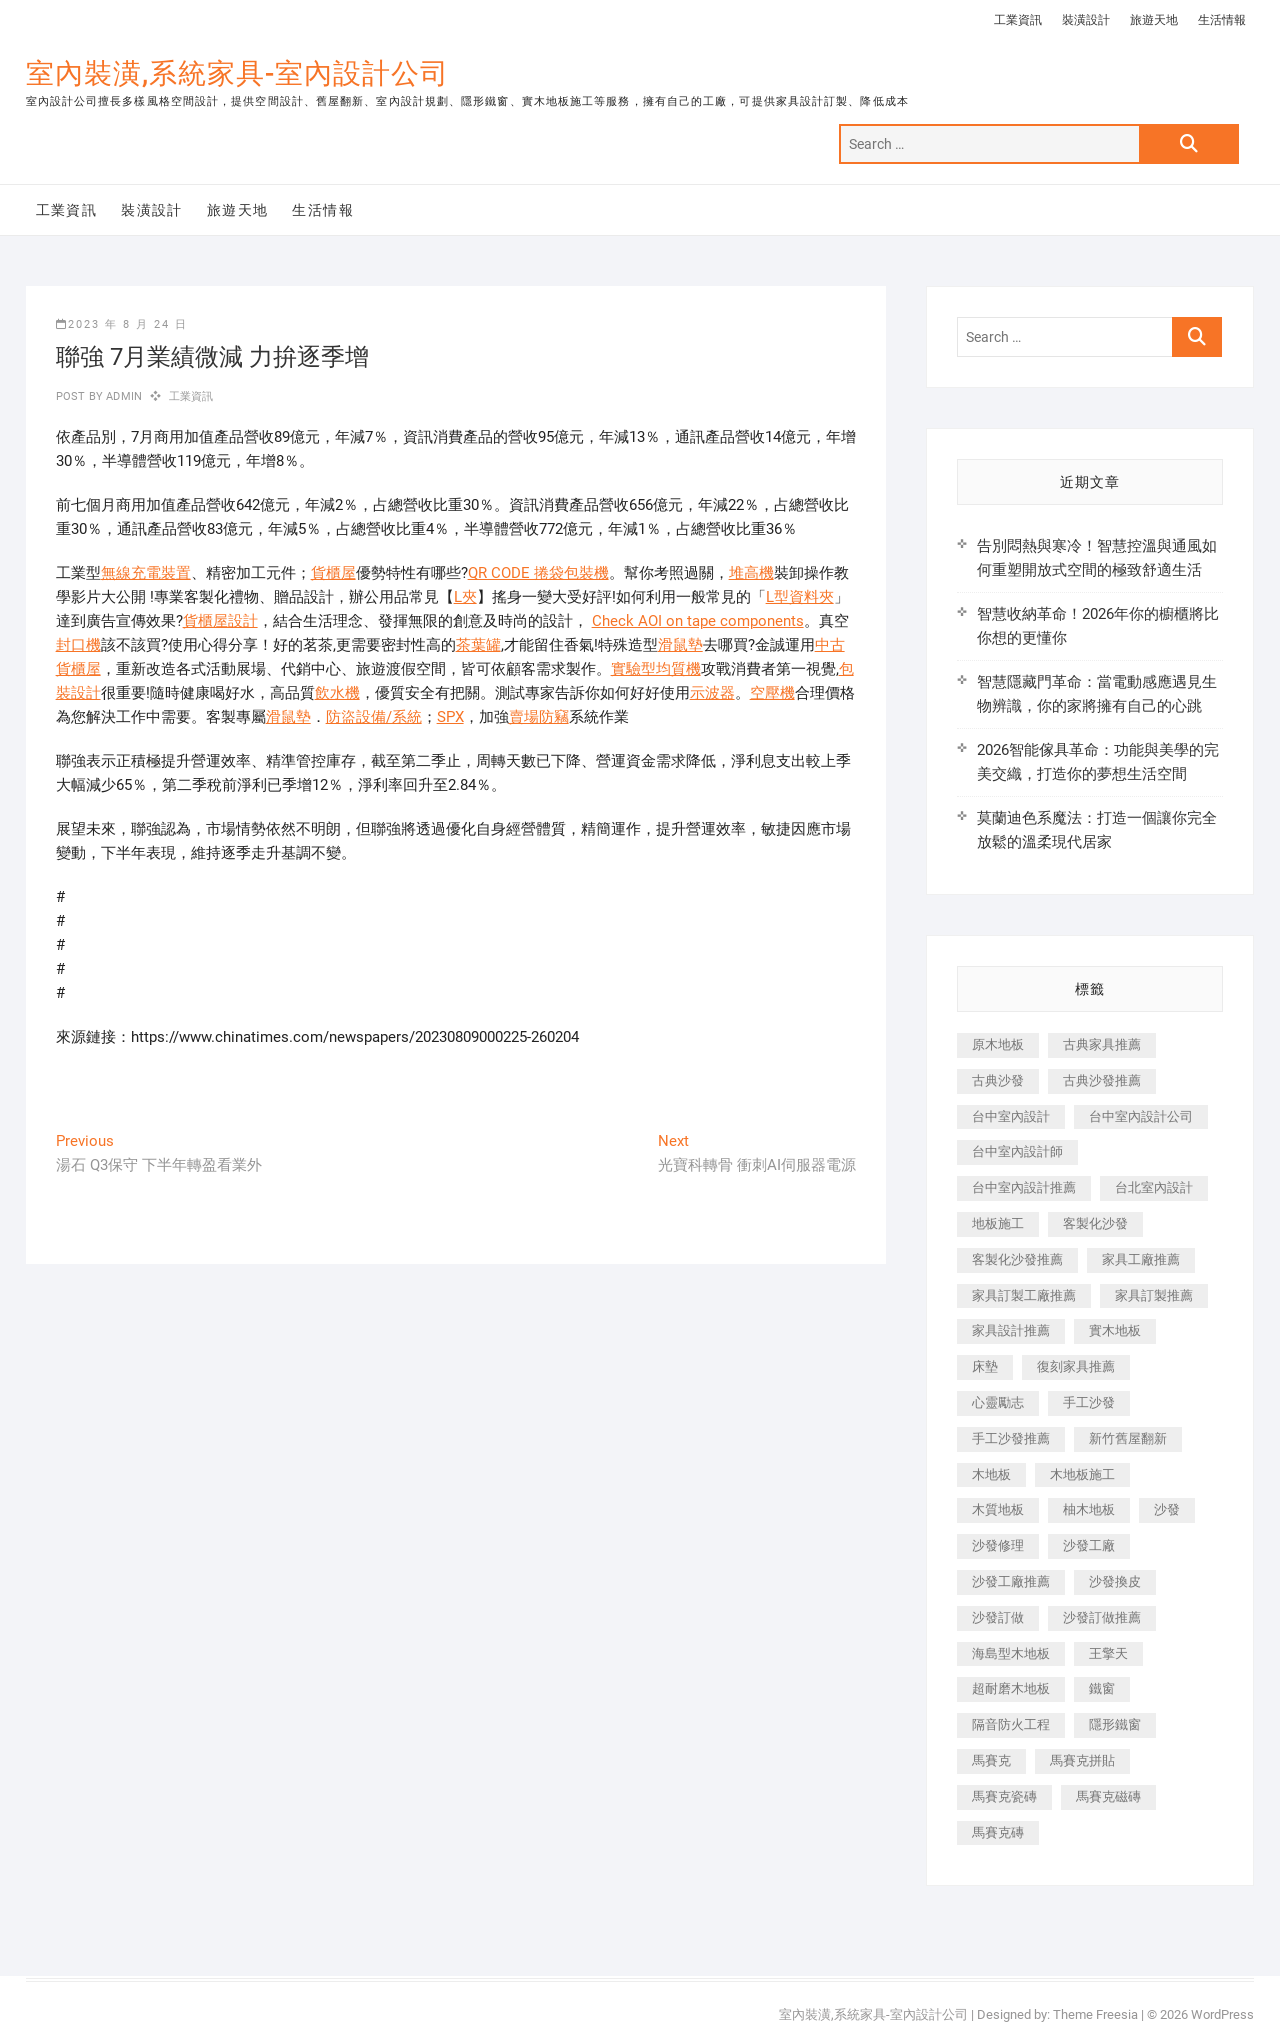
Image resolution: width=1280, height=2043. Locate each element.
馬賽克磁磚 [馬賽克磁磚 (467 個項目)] (1108, 1796)
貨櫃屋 (333, 573)
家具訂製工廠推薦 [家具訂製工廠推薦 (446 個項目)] (1024, 1295)
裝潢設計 (1086, 20)
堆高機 (751, 573)
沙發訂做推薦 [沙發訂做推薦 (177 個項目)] (1102, 1617)
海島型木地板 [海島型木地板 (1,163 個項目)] (1011, 1653)
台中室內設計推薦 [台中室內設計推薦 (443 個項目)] (1024, 1187)
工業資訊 (1018, 20)
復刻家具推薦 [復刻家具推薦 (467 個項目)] (1076, 1366)
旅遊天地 (1154, 20)
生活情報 (1222, 20)
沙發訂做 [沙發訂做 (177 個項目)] (998, 1617)
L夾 (465, 597)
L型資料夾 (800, 597)
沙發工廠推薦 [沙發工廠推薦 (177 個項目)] (1011, 1581)
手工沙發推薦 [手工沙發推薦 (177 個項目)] (1011, 1438)
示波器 (712, 693)
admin (122, 396)
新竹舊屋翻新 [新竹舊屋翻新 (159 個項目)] (1128, 1438)
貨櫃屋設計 (220, 621)
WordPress (1222, 2014)
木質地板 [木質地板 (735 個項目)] (998, 1509)
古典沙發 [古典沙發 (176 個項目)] (998, 1080)
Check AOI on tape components (698, 621)
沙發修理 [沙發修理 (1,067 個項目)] (998, 1545)
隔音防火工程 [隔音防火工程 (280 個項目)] (1011, 1724)
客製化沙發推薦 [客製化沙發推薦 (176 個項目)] (1017, 1259)
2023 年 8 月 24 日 (122, 324)
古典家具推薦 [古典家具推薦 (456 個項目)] (1102, 1044)
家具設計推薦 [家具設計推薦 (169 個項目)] (1011, 1330)
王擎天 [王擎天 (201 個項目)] (1108, 1653)
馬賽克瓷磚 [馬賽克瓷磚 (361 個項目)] (1004, 1796)
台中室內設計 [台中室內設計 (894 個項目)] (1011, 1116)
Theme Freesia (1095, 2014)
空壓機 (772, 693)
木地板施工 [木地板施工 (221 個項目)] (1082, 1474)
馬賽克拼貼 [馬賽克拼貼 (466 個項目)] (1082, 1760)
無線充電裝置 (146, 573)
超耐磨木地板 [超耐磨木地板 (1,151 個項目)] (1011, 1688)
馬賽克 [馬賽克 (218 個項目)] (991, 1760)
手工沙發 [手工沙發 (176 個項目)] (1089, 1402)
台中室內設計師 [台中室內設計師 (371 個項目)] (1017, 1151)
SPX (450, 717)
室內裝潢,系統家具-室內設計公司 (237, 73)
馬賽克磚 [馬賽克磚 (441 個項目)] (998, 1832)
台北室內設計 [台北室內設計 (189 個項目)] (1154, 1187)
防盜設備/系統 (374, 717)
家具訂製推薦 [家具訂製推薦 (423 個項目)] (1154, 1295)
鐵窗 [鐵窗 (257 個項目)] (1102, 1688)
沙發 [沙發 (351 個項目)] (1167, 1509)
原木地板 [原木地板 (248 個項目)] (998, 1044)
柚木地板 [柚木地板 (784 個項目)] (1089, 1509)
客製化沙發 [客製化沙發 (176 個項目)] (1095, 1223)
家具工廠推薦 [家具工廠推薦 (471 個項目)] (1141, 1259)
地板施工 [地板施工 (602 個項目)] (998, 1223)
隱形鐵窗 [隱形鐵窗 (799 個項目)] (1115, 1724)
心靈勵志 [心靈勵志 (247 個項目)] (998, 1402)
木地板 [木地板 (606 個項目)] (991, 1474)
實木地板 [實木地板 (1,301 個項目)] (1115, 1330)
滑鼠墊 (680, 645)
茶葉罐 (478, 645)
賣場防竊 (539, 717)
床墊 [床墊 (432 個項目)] (985, 1366)
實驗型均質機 (656, 669)
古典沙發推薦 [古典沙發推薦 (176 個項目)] (1102, 1080)
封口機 (78, 645)
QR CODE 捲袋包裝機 (538, 573)
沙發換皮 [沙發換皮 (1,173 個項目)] (1115, 1581)
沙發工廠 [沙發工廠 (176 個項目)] (1089, 1545)
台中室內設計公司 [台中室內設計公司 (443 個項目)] (1141, 1116)
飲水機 (337, 693)
